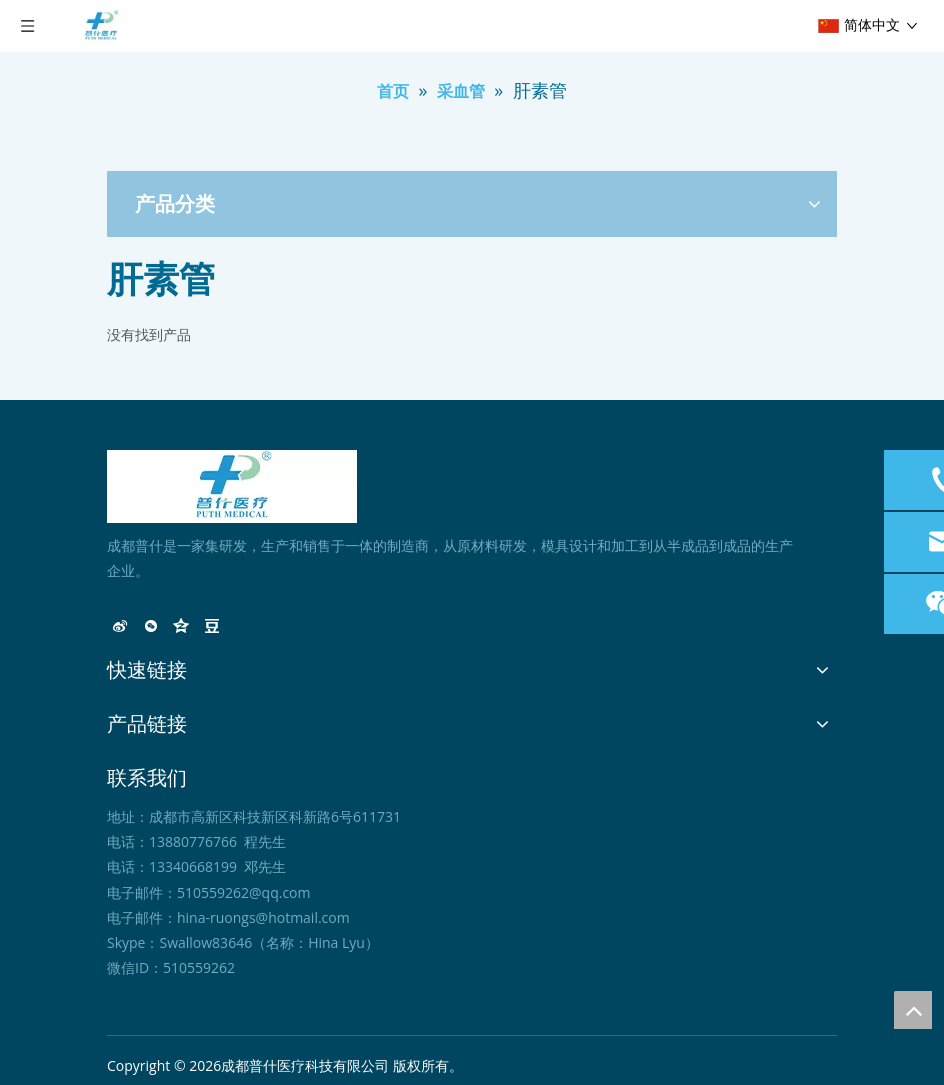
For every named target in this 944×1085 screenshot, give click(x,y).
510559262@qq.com (244, 892)
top (913, 1010)
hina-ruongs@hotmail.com (263, 917)
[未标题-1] (232, 486)
